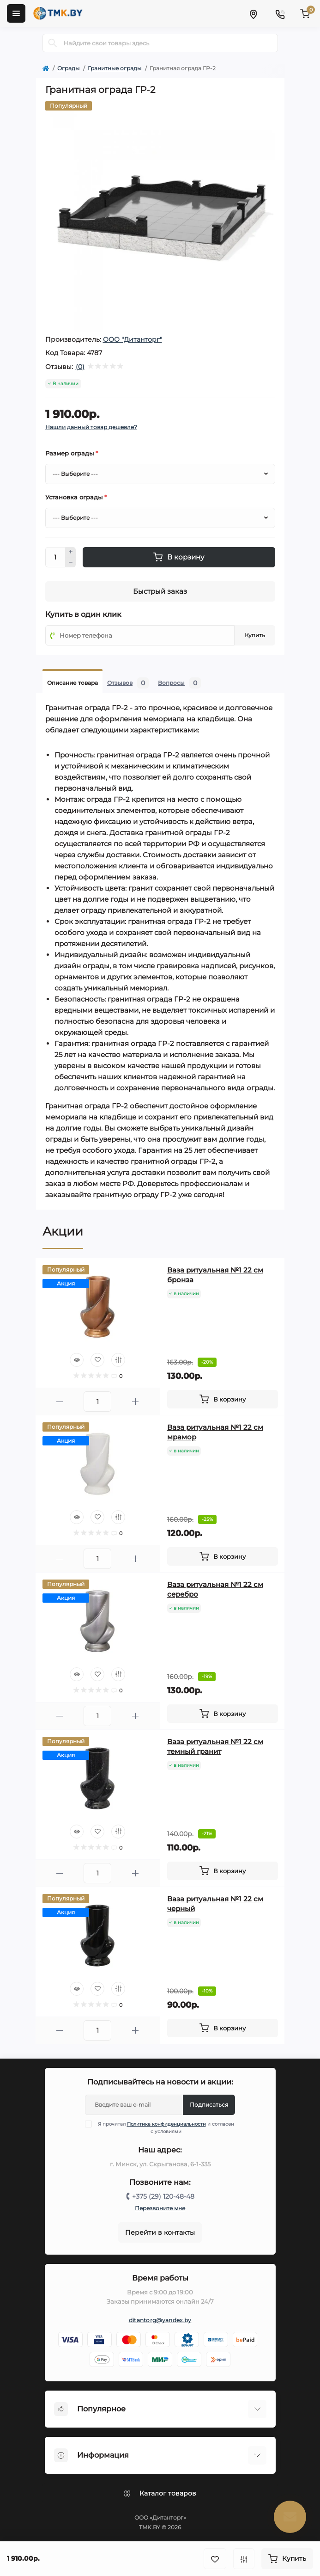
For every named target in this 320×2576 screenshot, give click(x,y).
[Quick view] (77, 1360)
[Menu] (16, 13)
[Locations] (253, 13)
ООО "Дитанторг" (132, 339)
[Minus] (71, 562)
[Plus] (71, 552)
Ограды (68, 68)
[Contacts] (279, 13)
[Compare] (118, 1360)
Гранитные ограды (114, 68)
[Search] (52, 43)
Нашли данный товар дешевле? (91, 427)
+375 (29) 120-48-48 (163, 2196)
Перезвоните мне (160, 2208)
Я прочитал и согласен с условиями (165, 2127)
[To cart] (222, 1399)
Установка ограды (76, 497)
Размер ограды (71, 453)
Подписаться (209, 2104)
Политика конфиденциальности (166, 2124)
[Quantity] (55, 557)
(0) (80, 366)
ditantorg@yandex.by (160, 2320)
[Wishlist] (97, 1360)
